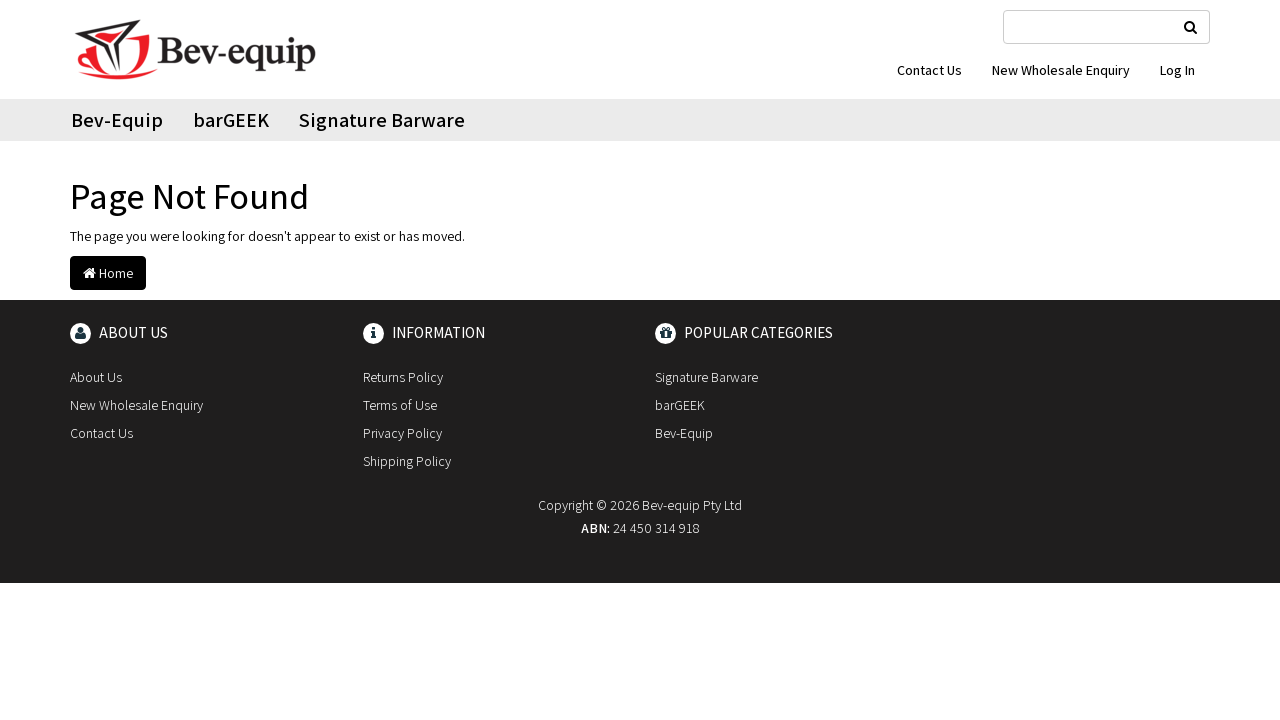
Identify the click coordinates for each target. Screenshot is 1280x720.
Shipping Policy (407, 461)
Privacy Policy (402, 433)
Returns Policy (403, 377)
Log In (1177, 70)
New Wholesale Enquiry (1061, 70)
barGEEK (231, 120)
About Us (96, 377)
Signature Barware (382, 120)
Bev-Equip (117, 120)
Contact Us (929, 70)
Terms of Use (400, 405)
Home (108, 273)
